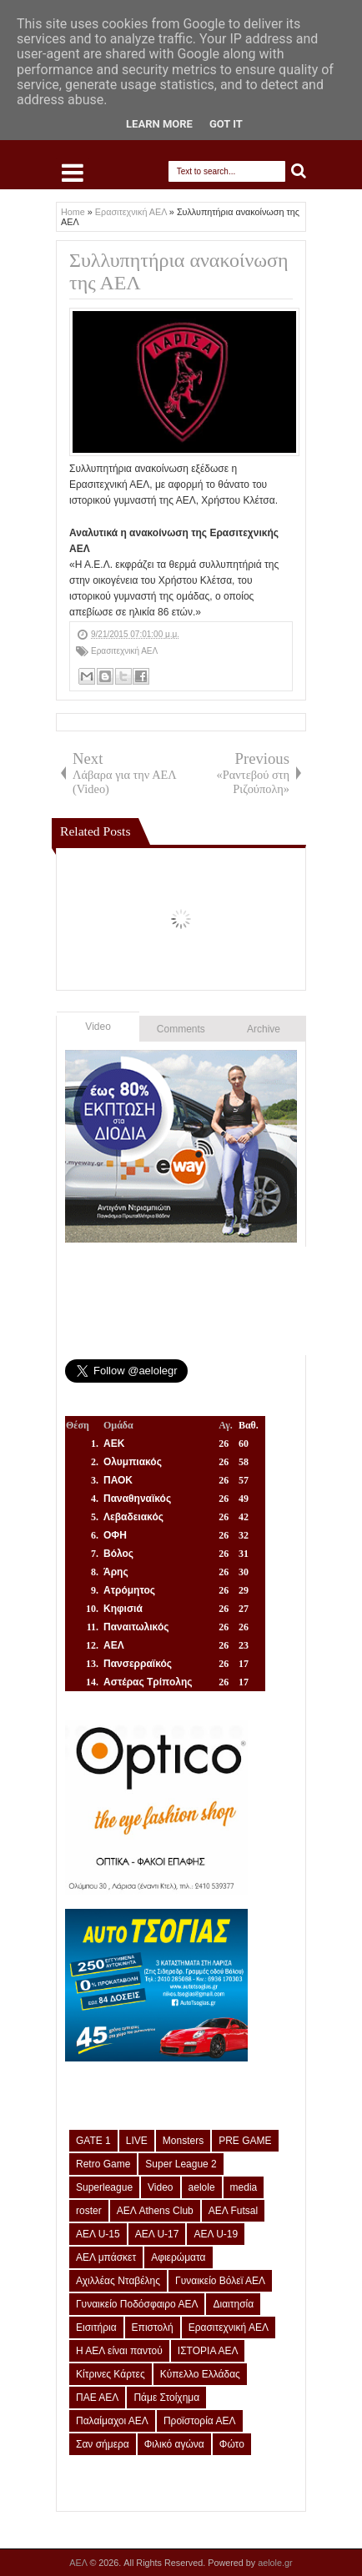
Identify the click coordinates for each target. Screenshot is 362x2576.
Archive (263, 1029)
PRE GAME (245, 2141)
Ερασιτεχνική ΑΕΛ (124, 650)
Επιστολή (152, 2327)
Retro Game (103, 2164)
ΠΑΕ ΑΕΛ (97, 2397)
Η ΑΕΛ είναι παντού (119, 2351)
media (244, 2187)
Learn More (159, 124)
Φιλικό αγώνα (174, 2444)
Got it (226, 124)
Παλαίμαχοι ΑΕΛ (112, 2421)
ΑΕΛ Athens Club (155, 2211)
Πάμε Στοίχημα (166, 2397)
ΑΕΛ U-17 (157, 2234)
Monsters (183, 2141)
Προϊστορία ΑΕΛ (199, 2421)
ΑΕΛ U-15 (98, 2234)
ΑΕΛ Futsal (233, 2211)
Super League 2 (180, 2164)
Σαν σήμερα (102, 2444)
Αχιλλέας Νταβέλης (118, 2281)
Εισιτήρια (96, 2327)
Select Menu (72, 173)
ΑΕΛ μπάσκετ (106, 2257)
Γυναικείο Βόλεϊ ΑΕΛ (220, 2281)
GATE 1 (93, 2141)
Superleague (104, 2187)
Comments (181, 1029)
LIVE (137, 2141)
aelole (202, 2187)
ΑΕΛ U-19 (216, 2234)
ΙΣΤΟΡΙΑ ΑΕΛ (208, 2351)
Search (299, 171)
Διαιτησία (233, 2304)
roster (89, 2211)
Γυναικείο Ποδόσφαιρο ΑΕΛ (137, 2304)
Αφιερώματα (178, 2257)
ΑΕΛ (79, 2563)
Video (97, 1026)
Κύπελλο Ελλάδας (200, 2374)
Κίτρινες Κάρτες (110, 2374)
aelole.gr (275, 2563)
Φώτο (231, 2444)
